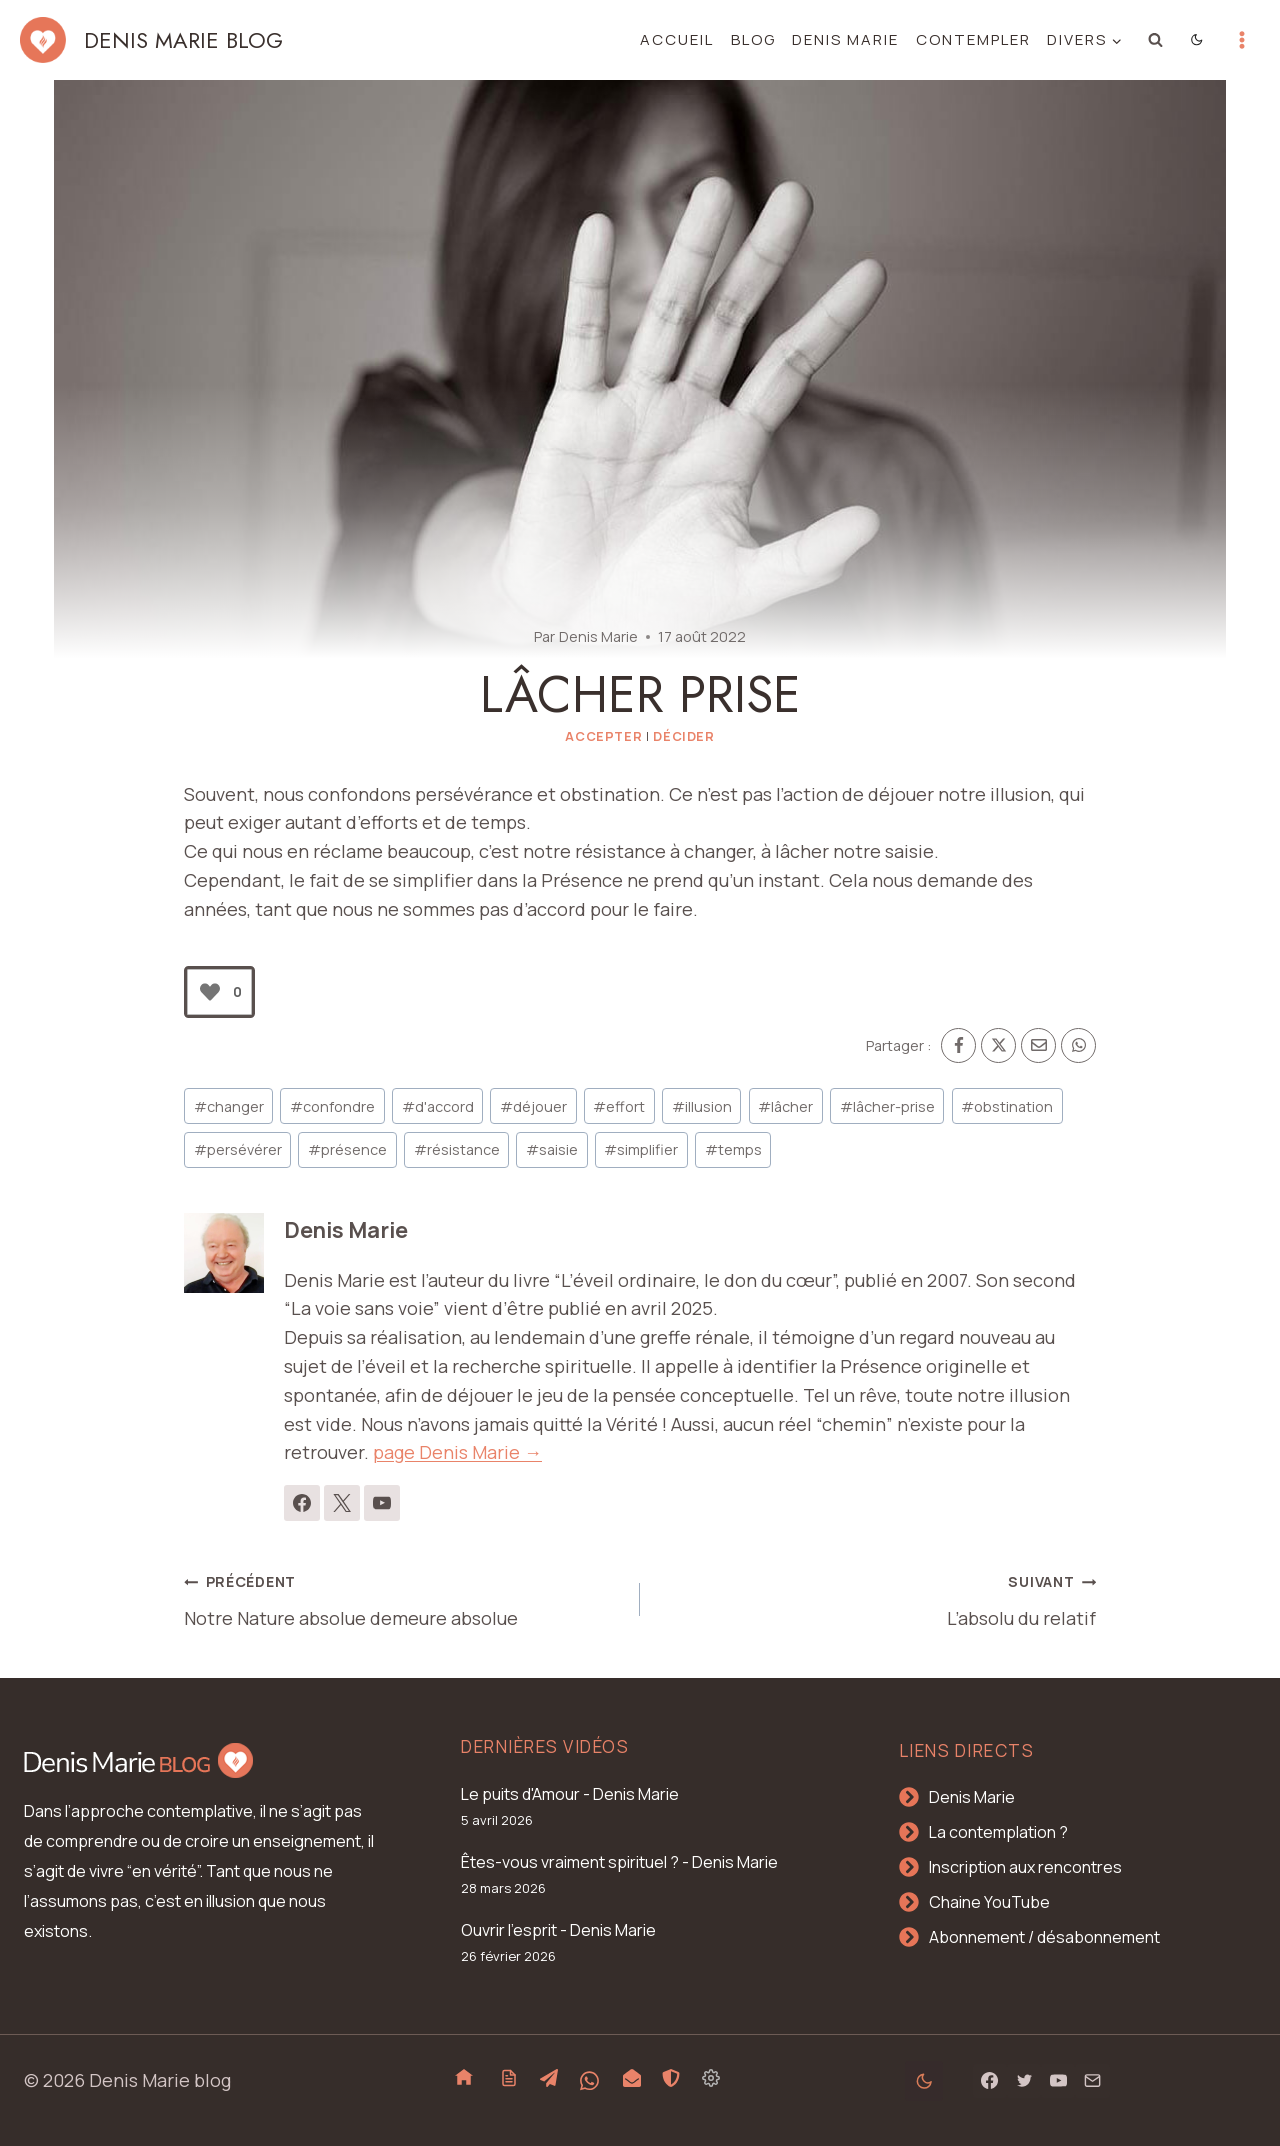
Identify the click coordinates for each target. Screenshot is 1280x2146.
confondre (332, 1106)
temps (733, 1149)
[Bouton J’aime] (210, 992)
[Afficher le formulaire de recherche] (1156, 40)
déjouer (533, 1106)
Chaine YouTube (989, 1902)
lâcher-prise (887, 1106)
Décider (683, 736)
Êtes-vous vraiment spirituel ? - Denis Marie (619, 1862)
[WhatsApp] (1078, 1045)
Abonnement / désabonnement (1044, 1937)
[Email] (1038, 1045)
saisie (552, 1149)
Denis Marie (845, 39)
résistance (457, 1149)
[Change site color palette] (1197, 40)
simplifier (641, 1149)
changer (229, 1106)
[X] (998, 1045)
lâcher (785, 1106)
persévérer (238, 1149)
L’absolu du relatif (877, 1598)
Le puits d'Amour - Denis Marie (570, 1794)
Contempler (973, 39)
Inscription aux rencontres (1025, 1867)
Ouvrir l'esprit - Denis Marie (558, 1930)
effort (619, 1106)
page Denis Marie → (457, 1452)
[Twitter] (1024, 2081)
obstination (1007, 1106)
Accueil (677, 39)
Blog (753, 39)
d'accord (438, 1106)
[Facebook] (958, 1045)
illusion (702, 1106)
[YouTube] (1058, 2081)
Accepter (603, 736)
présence (347, 1149)
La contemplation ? (998, 1832)
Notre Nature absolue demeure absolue (403, 1598)
